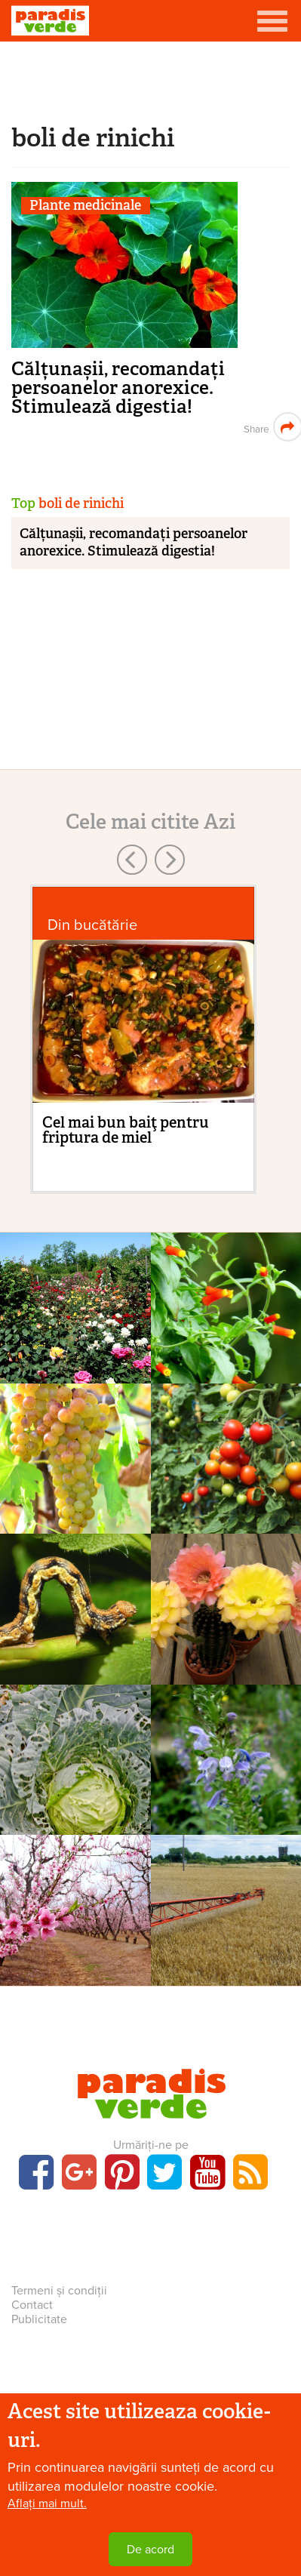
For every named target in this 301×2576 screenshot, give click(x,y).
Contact (32, 2305)
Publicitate (39, 2319)
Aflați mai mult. (47, 2503)
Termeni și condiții (59, 2290)
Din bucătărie (92, 925)
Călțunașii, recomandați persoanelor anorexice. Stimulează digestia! (118, 387)
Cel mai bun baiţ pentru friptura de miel (125, 1130)
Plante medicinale (85, 205)
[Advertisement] (151, 79)
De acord (150, 2549)
